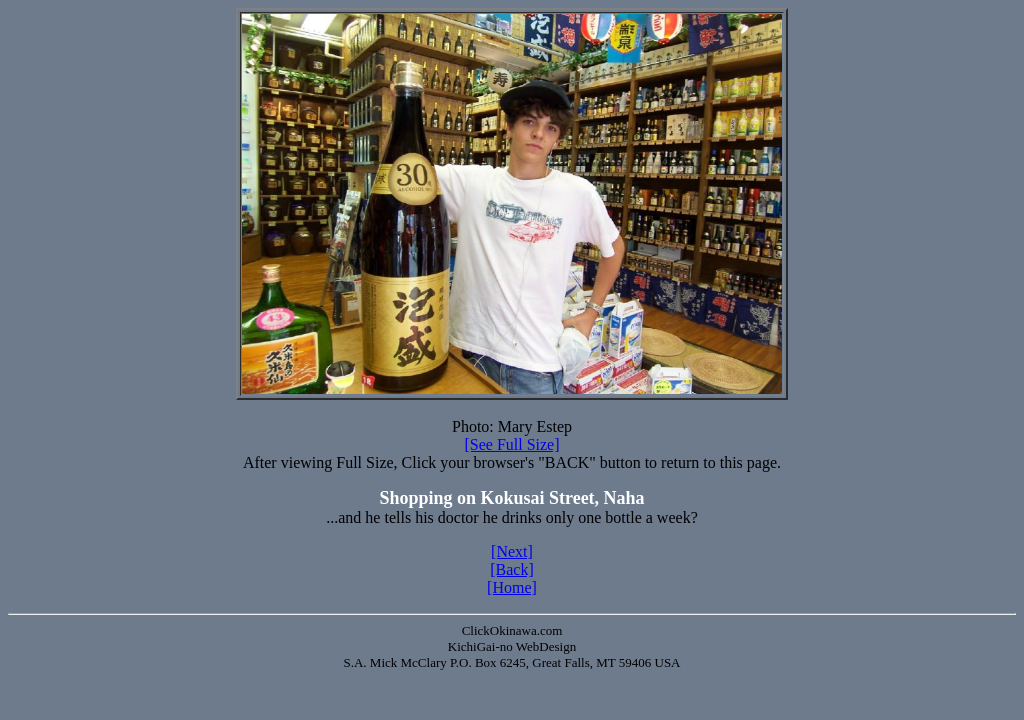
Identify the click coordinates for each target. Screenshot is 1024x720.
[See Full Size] (511, 444)
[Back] (512, 569)
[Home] (512, 587)
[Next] (512, 551)
